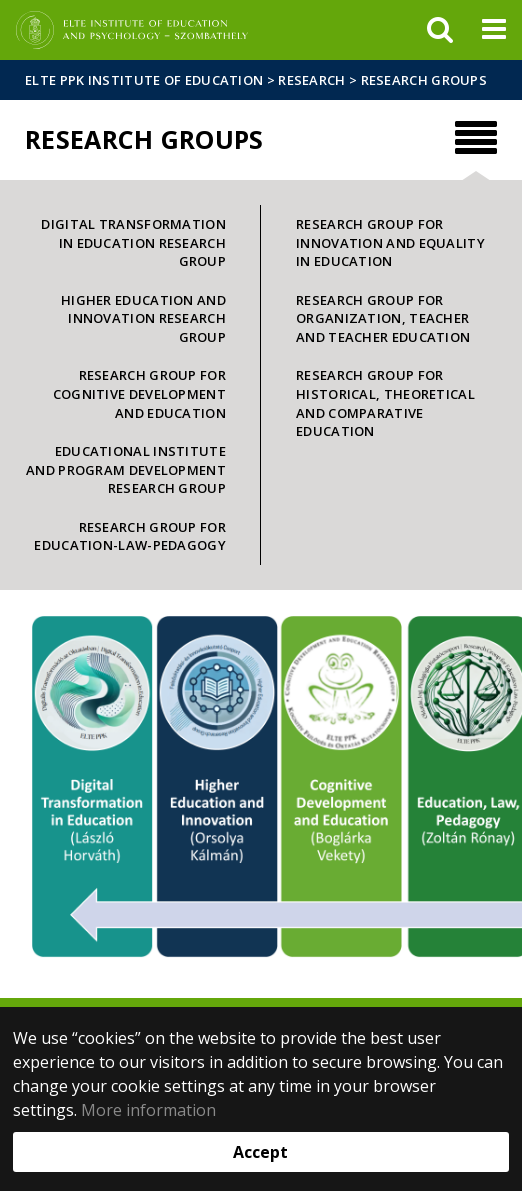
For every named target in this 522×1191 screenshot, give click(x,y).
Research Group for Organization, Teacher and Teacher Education (383, 318)
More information (148, 1110)
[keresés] (440, 30)
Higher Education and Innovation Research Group (143, 318)
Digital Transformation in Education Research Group (133, 242)
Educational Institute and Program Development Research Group (126, 469)
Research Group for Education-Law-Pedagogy (130, 536)
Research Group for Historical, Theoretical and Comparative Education (385, 403)
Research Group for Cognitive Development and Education (139, 393)
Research (311, 80)
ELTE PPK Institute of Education (144, 80)
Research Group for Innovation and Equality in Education (390, 242)
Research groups (424, 80)
